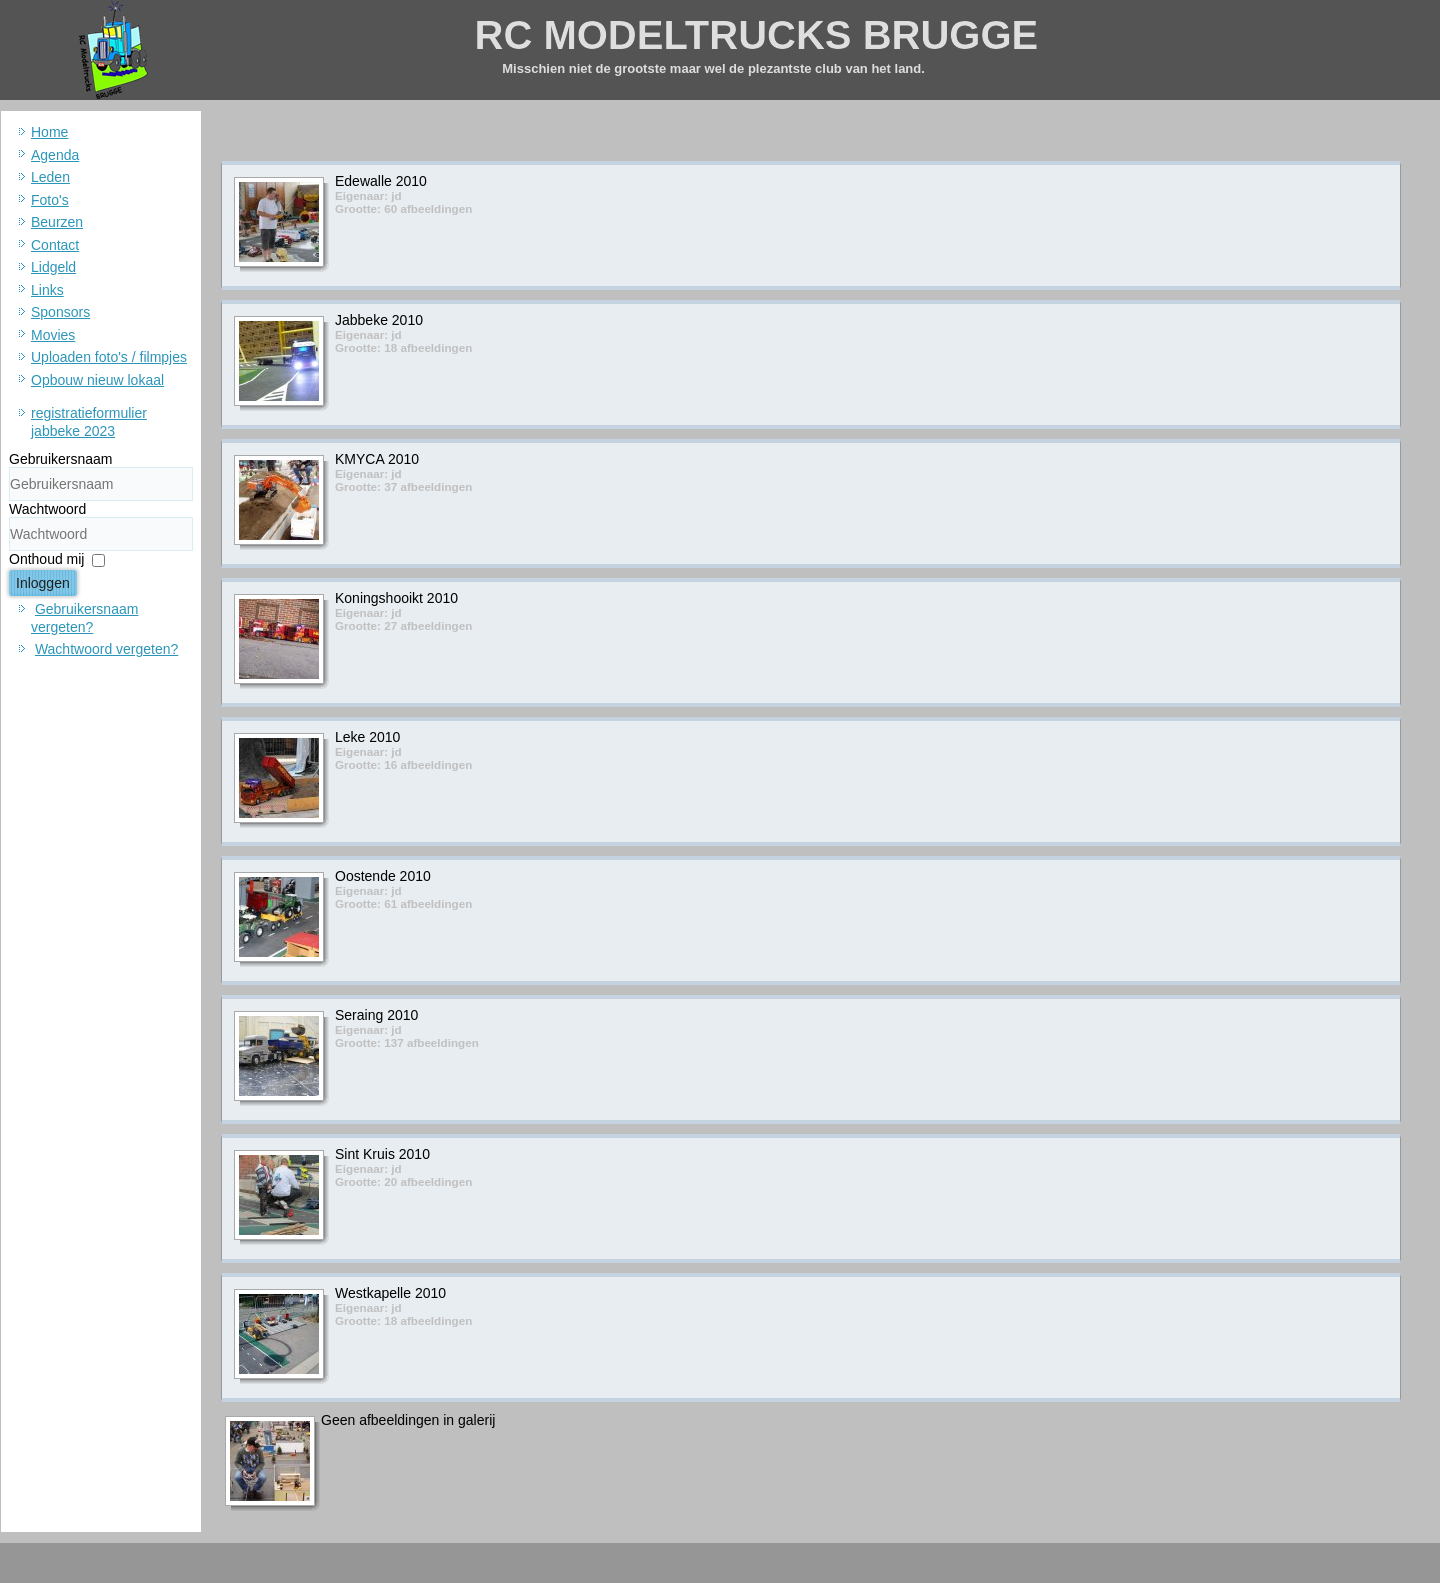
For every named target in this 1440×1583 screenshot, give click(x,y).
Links (47, 290)
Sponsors (60, 312)
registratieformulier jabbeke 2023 (89, 422)
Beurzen (57, 222)
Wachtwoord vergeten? (106, 649)
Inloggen (43, 583)
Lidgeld (53, 267)
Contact (55, 245)
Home (49, 132)
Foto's (50, 200)
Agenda (55, 155)
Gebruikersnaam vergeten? (84, 618)
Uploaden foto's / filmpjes (109, 357)
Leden (50, 177)
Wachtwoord (47, 509)
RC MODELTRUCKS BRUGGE (757, 35)
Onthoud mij (46, 559)
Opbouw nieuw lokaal (97, 380)
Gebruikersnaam (61, 459)
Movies (53, 335)
